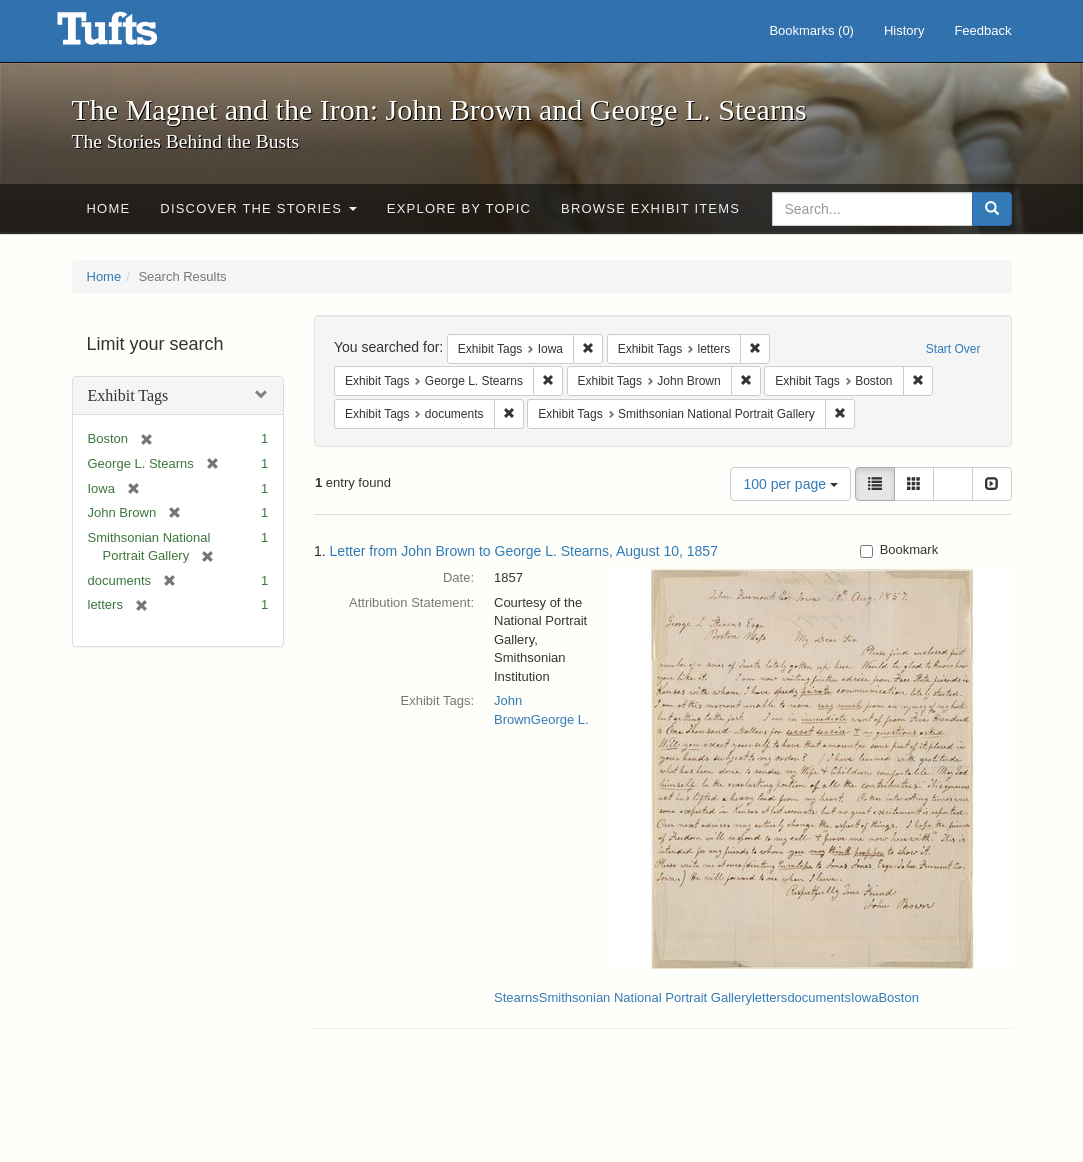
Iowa (864, 997)
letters (769, 997)
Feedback (982, 30)
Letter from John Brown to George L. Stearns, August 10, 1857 (524, 551)
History (904, 30)
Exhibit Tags (128, 395)
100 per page (790, 484)
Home (109, 208)
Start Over (953, 349)
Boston (898, 997)
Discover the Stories (258, 208)
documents (819, 997)
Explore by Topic (459, 208)
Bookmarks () (811, 30)
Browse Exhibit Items (650, 208)
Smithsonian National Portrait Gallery (645, 997)
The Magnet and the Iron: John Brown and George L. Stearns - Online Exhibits (132, 35)
